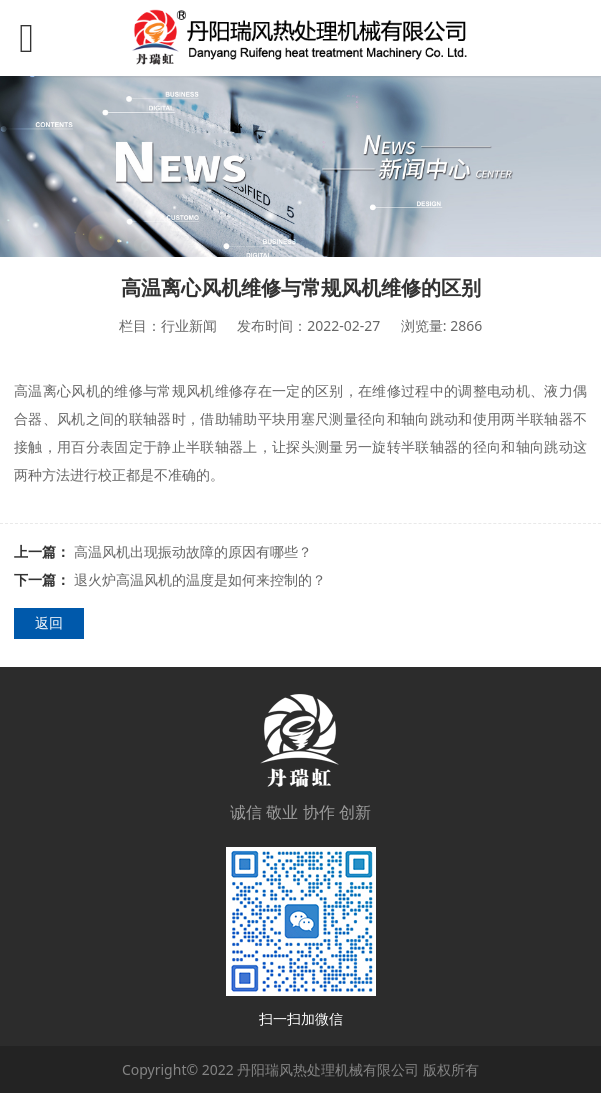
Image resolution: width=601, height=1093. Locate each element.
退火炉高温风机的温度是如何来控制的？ (200, 579)
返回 (49, 622)
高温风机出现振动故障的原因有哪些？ (193, 551)
